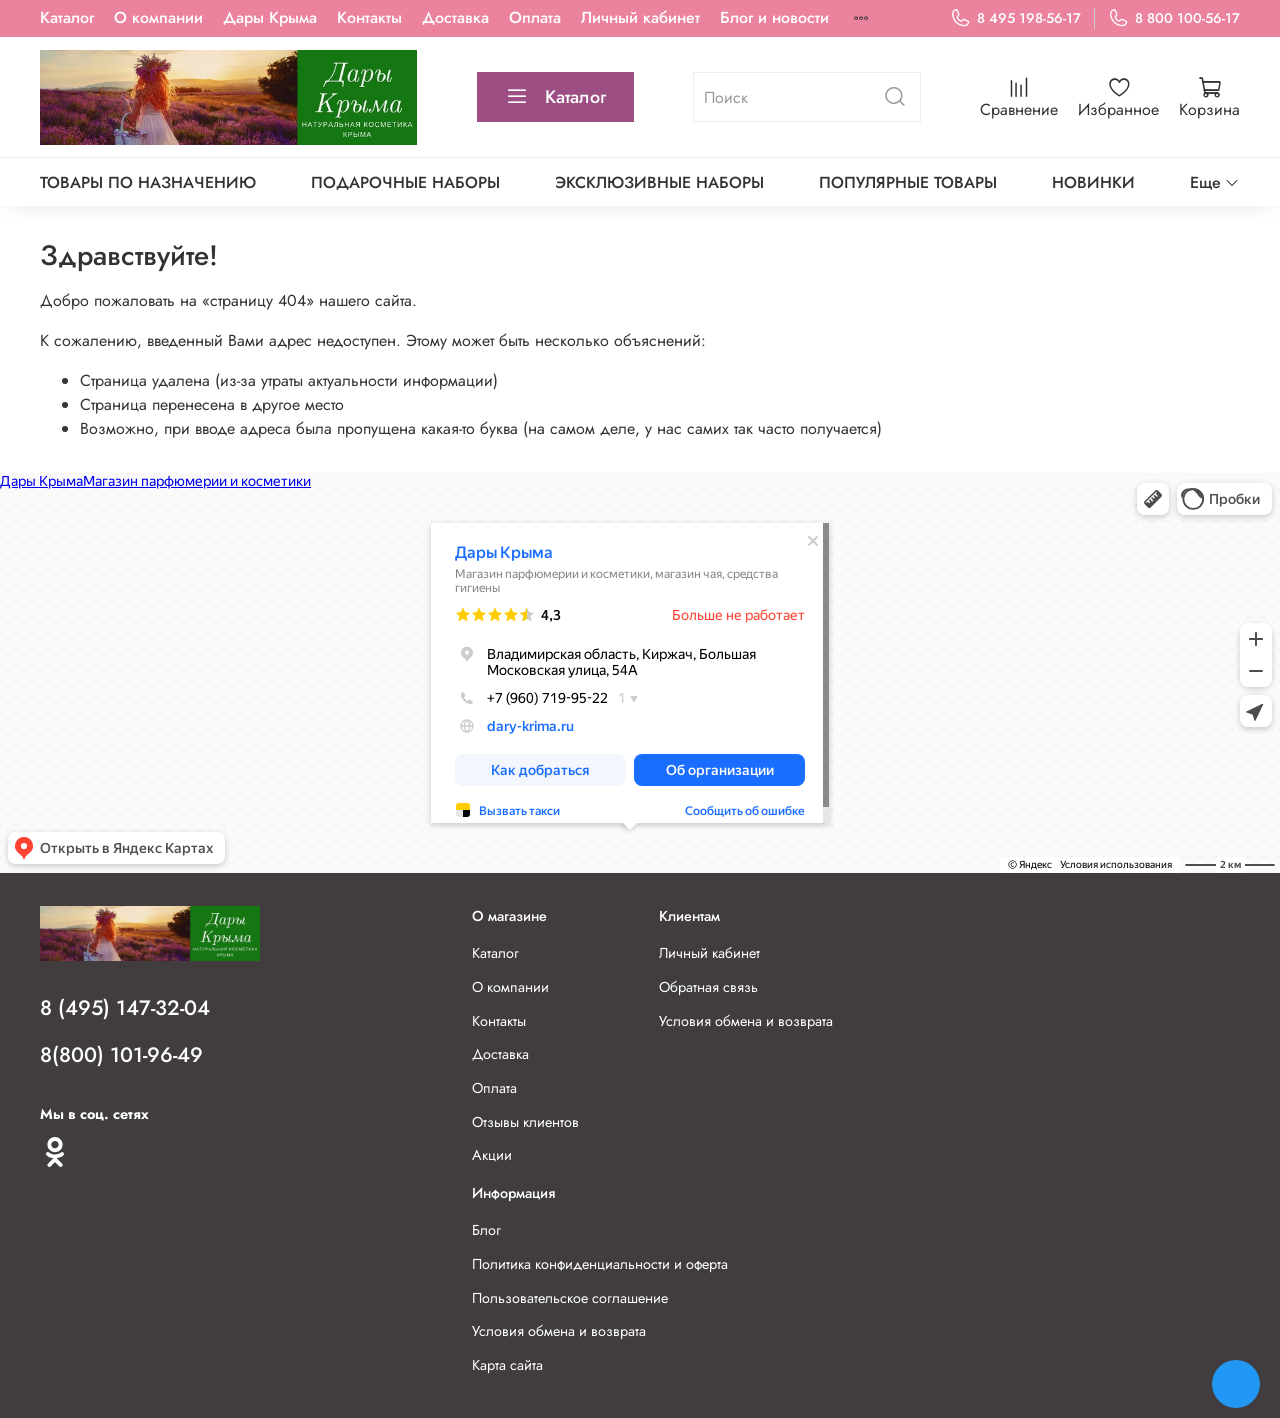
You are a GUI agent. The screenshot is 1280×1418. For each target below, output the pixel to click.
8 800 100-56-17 (1174, 18)
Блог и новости (774, 17)
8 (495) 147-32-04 (125, 1008)
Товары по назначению (148, 182)
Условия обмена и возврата (746, 1021)
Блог (486, 1230)
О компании (158, 17)
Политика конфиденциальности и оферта (600, 1264)
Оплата (535, 17)
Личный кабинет (640, 17)
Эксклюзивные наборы (659, 182)
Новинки (1093, 182)
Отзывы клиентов (525, 1122)
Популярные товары (908, 182)
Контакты (369, 17)
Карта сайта (507, 1365)
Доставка (455, 17)
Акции (492, 1155)
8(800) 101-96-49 (121, 1055)
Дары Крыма (270, 17)
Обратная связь (708, 987)
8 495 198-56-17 (1015, 18)
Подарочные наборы (405, 182)
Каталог (67, 17)
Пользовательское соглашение (570, 1298)
